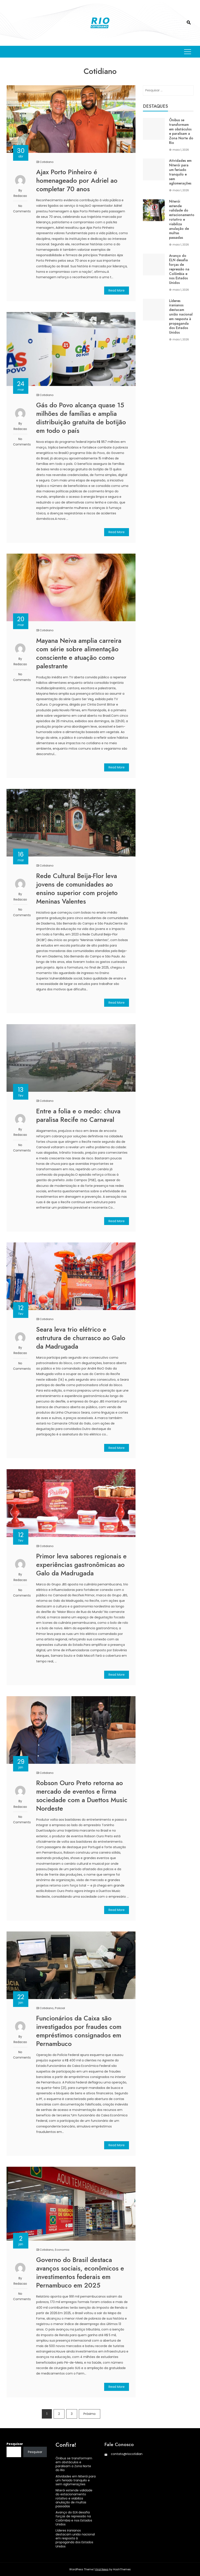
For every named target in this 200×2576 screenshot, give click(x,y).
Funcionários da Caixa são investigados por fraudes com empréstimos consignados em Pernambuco (78, 2030)
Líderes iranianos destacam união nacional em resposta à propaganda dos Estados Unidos (181, 316)
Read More (116, 290)
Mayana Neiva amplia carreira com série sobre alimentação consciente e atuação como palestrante (78, 653)
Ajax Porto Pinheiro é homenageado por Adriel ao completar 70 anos (76, 180)
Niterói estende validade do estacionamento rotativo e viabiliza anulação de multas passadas (181, 219)
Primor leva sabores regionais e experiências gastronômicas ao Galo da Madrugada (81, 1564)
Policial (60, 2008)
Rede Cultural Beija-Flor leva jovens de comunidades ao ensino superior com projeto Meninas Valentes (77, 888)
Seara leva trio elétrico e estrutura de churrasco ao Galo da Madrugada (80, 1338)
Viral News (101, 2569)
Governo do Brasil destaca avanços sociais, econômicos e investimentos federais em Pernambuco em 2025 (80, 2272)
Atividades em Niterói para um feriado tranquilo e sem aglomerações (180, 172)
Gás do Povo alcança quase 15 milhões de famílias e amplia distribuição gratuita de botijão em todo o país (81, 417)
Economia (62, 2250)
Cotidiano (47, 162)
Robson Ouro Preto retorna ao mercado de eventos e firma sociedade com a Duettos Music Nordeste (81, 1795)
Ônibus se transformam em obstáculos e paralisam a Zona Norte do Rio (181, 131)
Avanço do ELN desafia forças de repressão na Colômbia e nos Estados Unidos (179, 269)
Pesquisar (15, 2444)
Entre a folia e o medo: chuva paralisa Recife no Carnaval (78, 1115)
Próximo (89, 2414)
